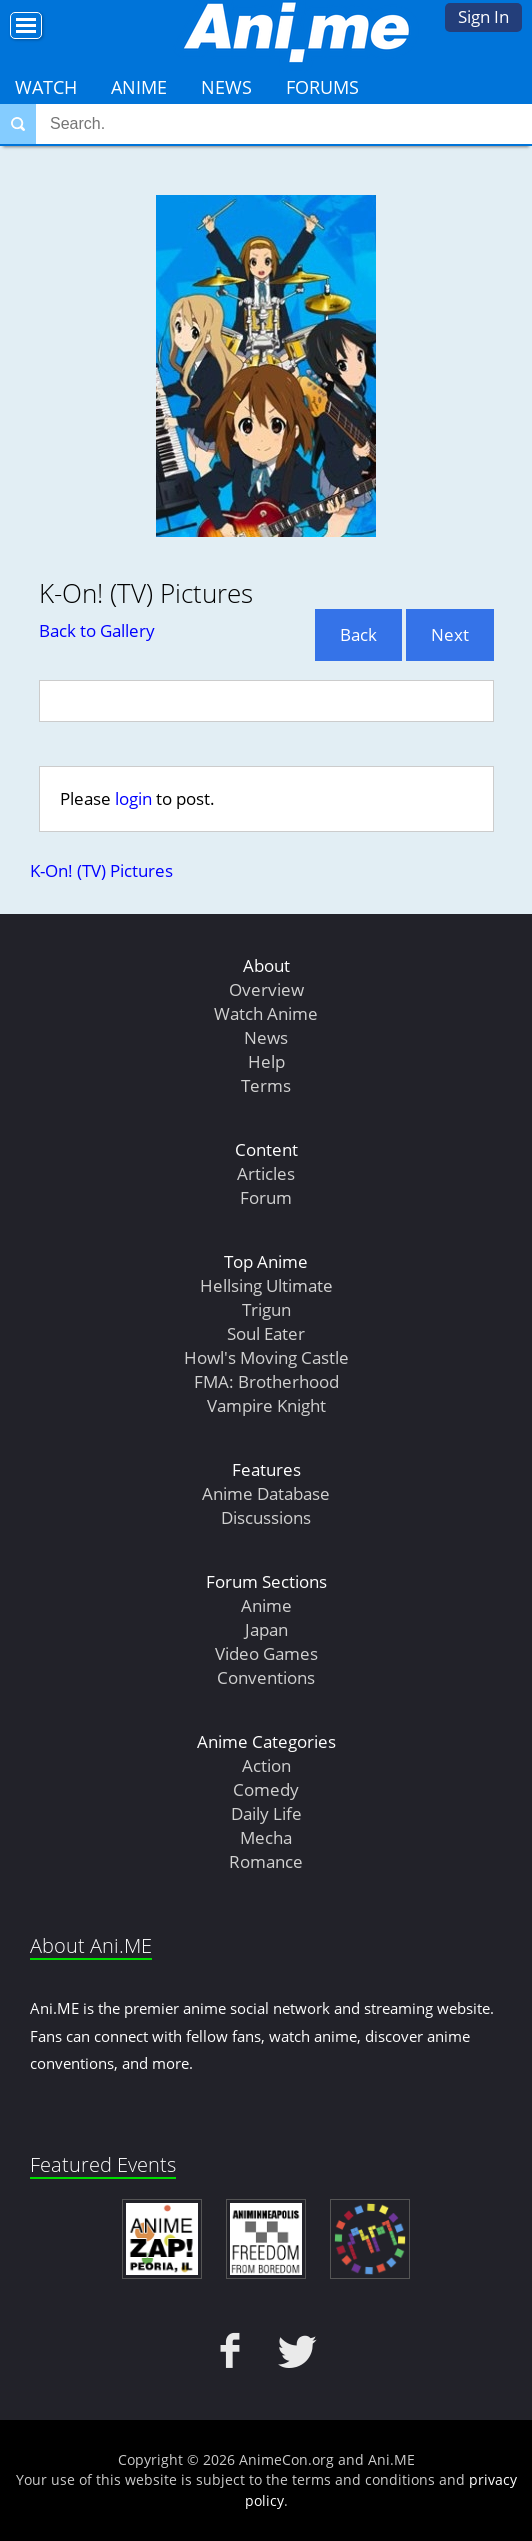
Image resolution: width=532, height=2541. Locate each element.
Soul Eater (266, 1333)
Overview (266, 989)
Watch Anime (266, 1013)
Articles (266, 1173)
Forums (322, 87)
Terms (266, 1085)
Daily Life (266, 1813)
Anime (139, 87)
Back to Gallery (97, 630)
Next (450, 634)
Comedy (266, 1789)
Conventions (266, 1677)
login (133, 798)
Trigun (266, 1309)
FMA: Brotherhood (266, 1381)
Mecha (266, 1837)
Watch (46, 87)
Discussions (266, 1517)
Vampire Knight (266, 1405)
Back (358, 634)
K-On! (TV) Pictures (101, 870)
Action (266, 1765)
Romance (266, 1861)
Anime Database (266, 1493)
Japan (266, 1629)
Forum (266, 1197)
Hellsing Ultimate (266, 1285)
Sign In (483, 16)
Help (266, 1061)
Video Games (266, 1653)
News (226, 87)
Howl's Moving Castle (266, 1357)
